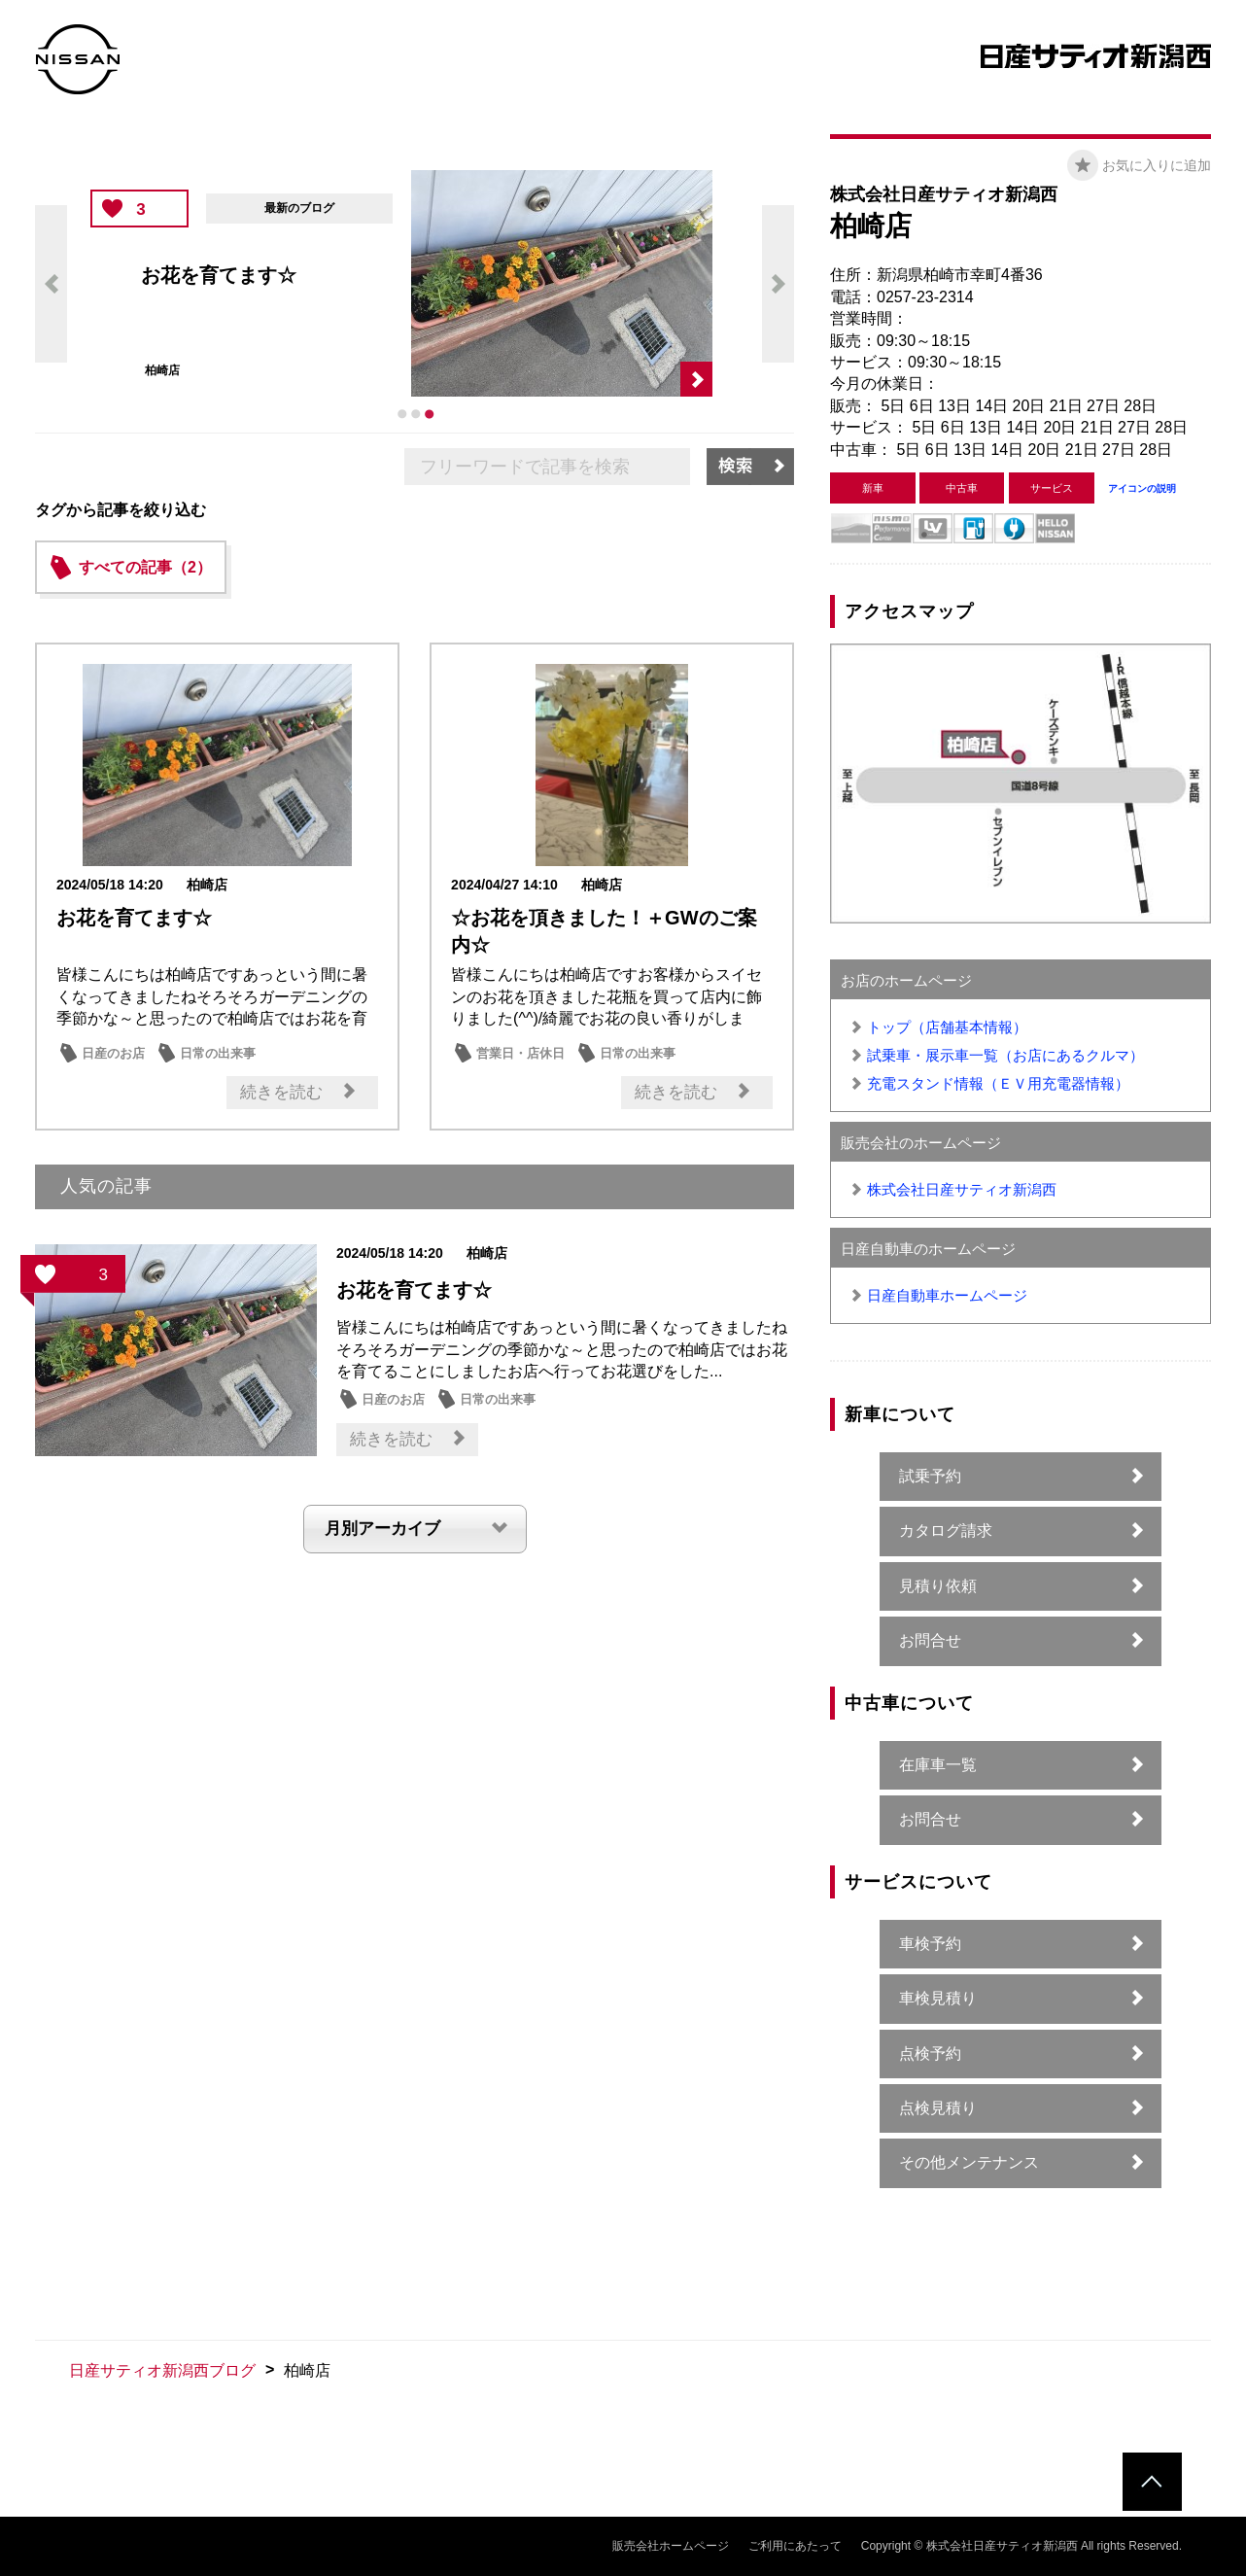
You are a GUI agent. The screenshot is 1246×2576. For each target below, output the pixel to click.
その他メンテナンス (969, 2162)
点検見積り (938, 2108)
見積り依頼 (938, 1586)
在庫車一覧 (938, 1765)
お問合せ (930, 1640)
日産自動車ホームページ (947, 1295)
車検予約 (930, 1943)
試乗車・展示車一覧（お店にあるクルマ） (1005, 1055)
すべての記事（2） (145, 567)
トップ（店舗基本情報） (947, 1027)
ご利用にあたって (795, 2546)
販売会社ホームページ (670, 2546)
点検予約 (930, 2053)
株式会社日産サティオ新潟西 (961, 1189)
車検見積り (938, 1998)
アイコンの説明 (1142, 488)
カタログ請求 (945, 1530)
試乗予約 (930, 1476)
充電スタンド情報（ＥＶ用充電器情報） (998, 1083)
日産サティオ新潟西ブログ (162, 2370)
